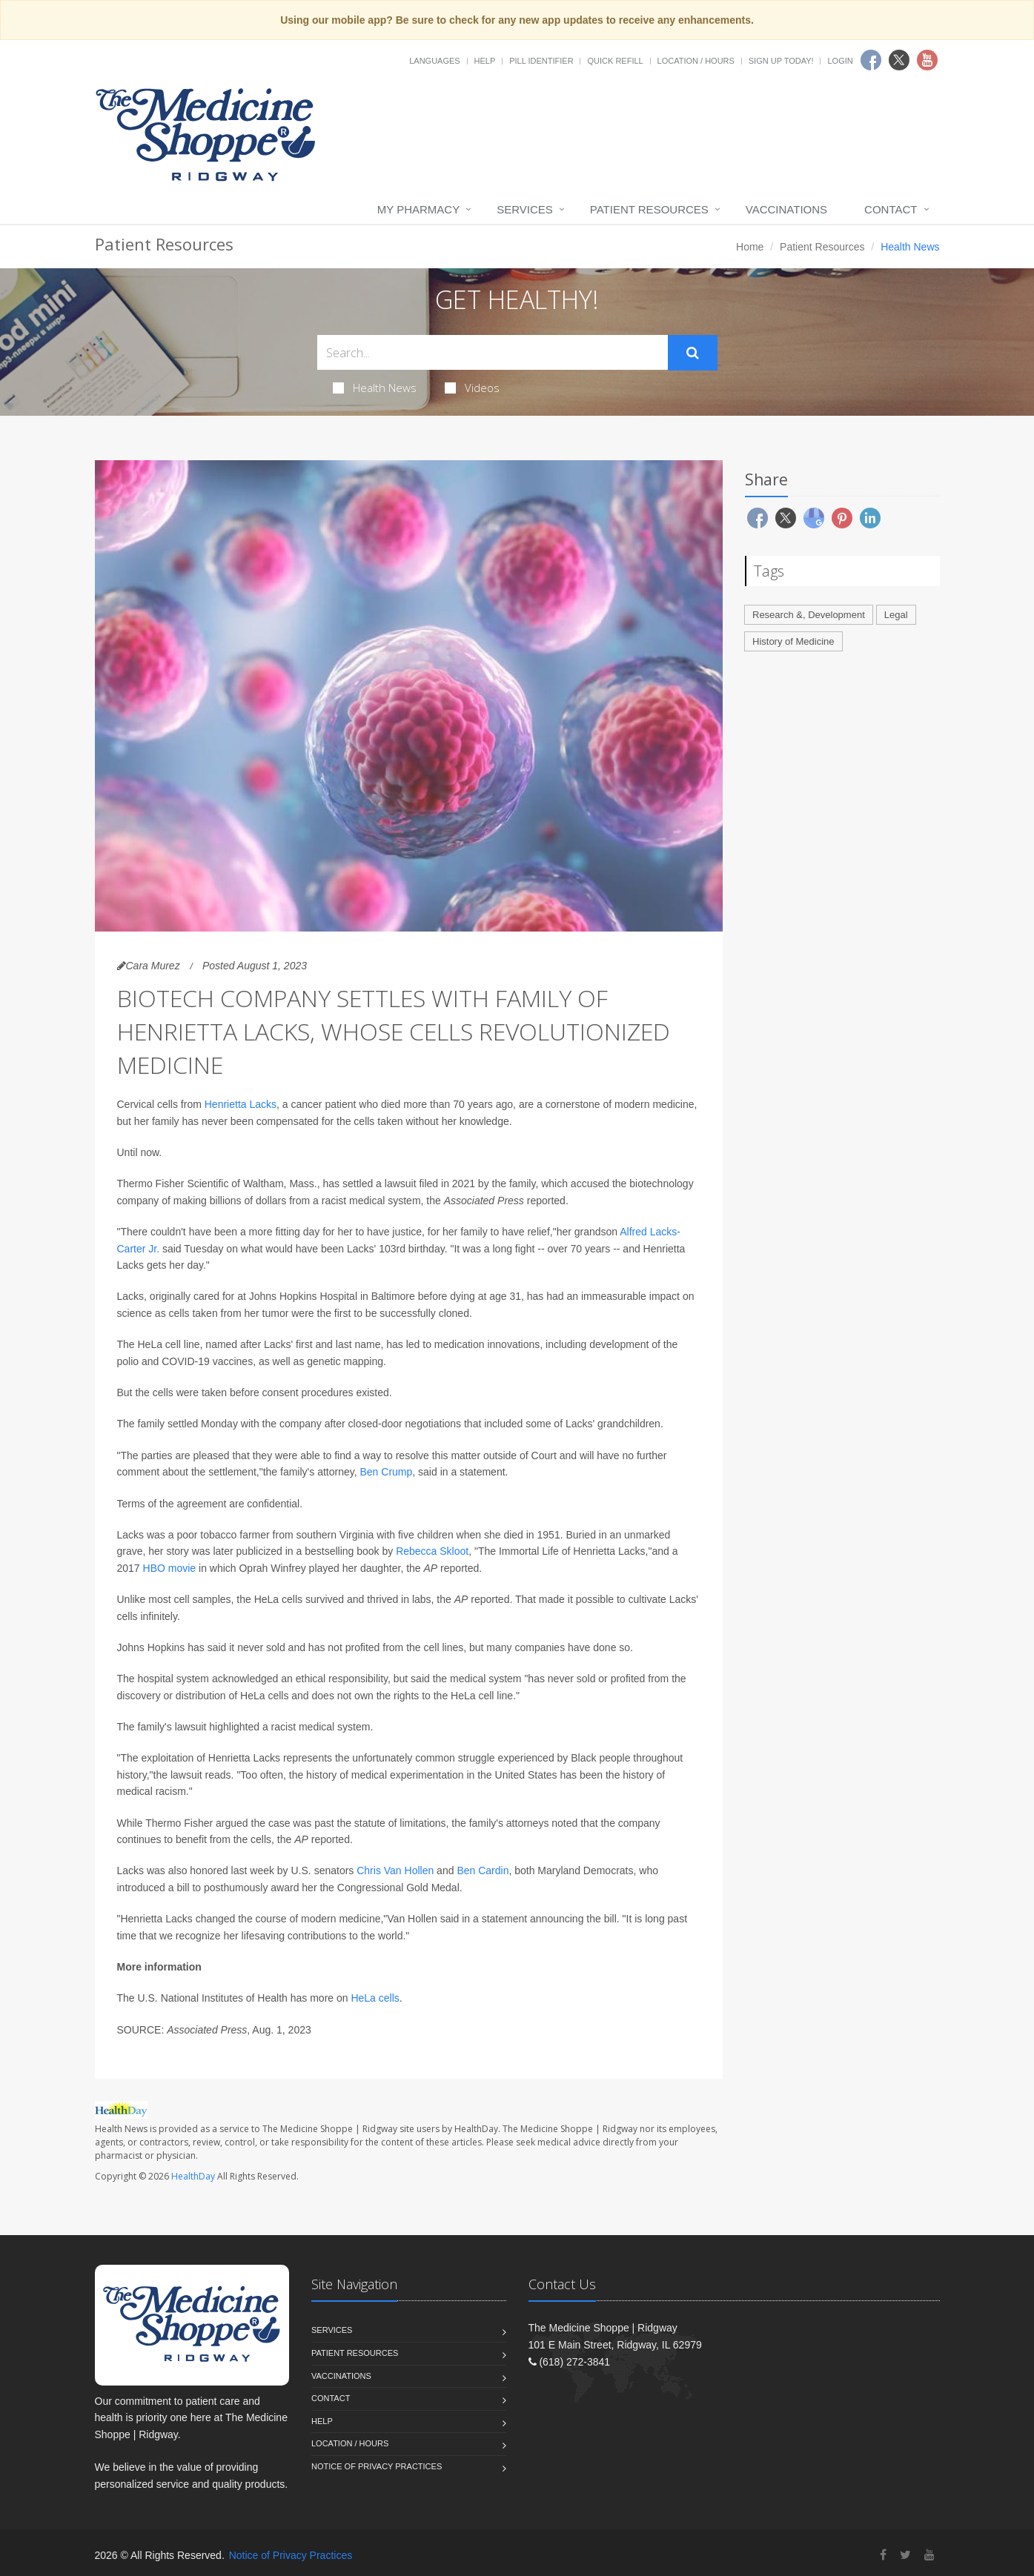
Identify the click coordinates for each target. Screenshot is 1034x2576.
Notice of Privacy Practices (376, 2466)
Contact (890, 209)
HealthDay (193, 2176)
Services (525, 209)
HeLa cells (375, 1998)
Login (839, 60)
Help (485, 60)
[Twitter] (905, 2555)
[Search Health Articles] (492, 352)
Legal (896, 614)
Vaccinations (786, 209)
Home (749, 247)
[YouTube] (929, 2555)
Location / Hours (696, 60)
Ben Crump (385, 1472)
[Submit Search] (692, 353)
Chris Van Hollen (395, 1870)
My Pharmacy (418, 209)
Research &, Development (808, 614)
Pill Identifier (541, 60)
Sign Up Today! (781, 60)
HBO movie (169, 1568)
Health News (375, 387)
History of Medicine (793, 641)
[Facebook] (883, 2555)
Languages (434, 60)
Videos (472, 387)
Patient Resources (649, 209)
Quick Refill (615, 60)
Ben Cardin (482, 1870)
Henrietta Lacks (240, 1104)
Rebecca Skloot (432, 1551)
